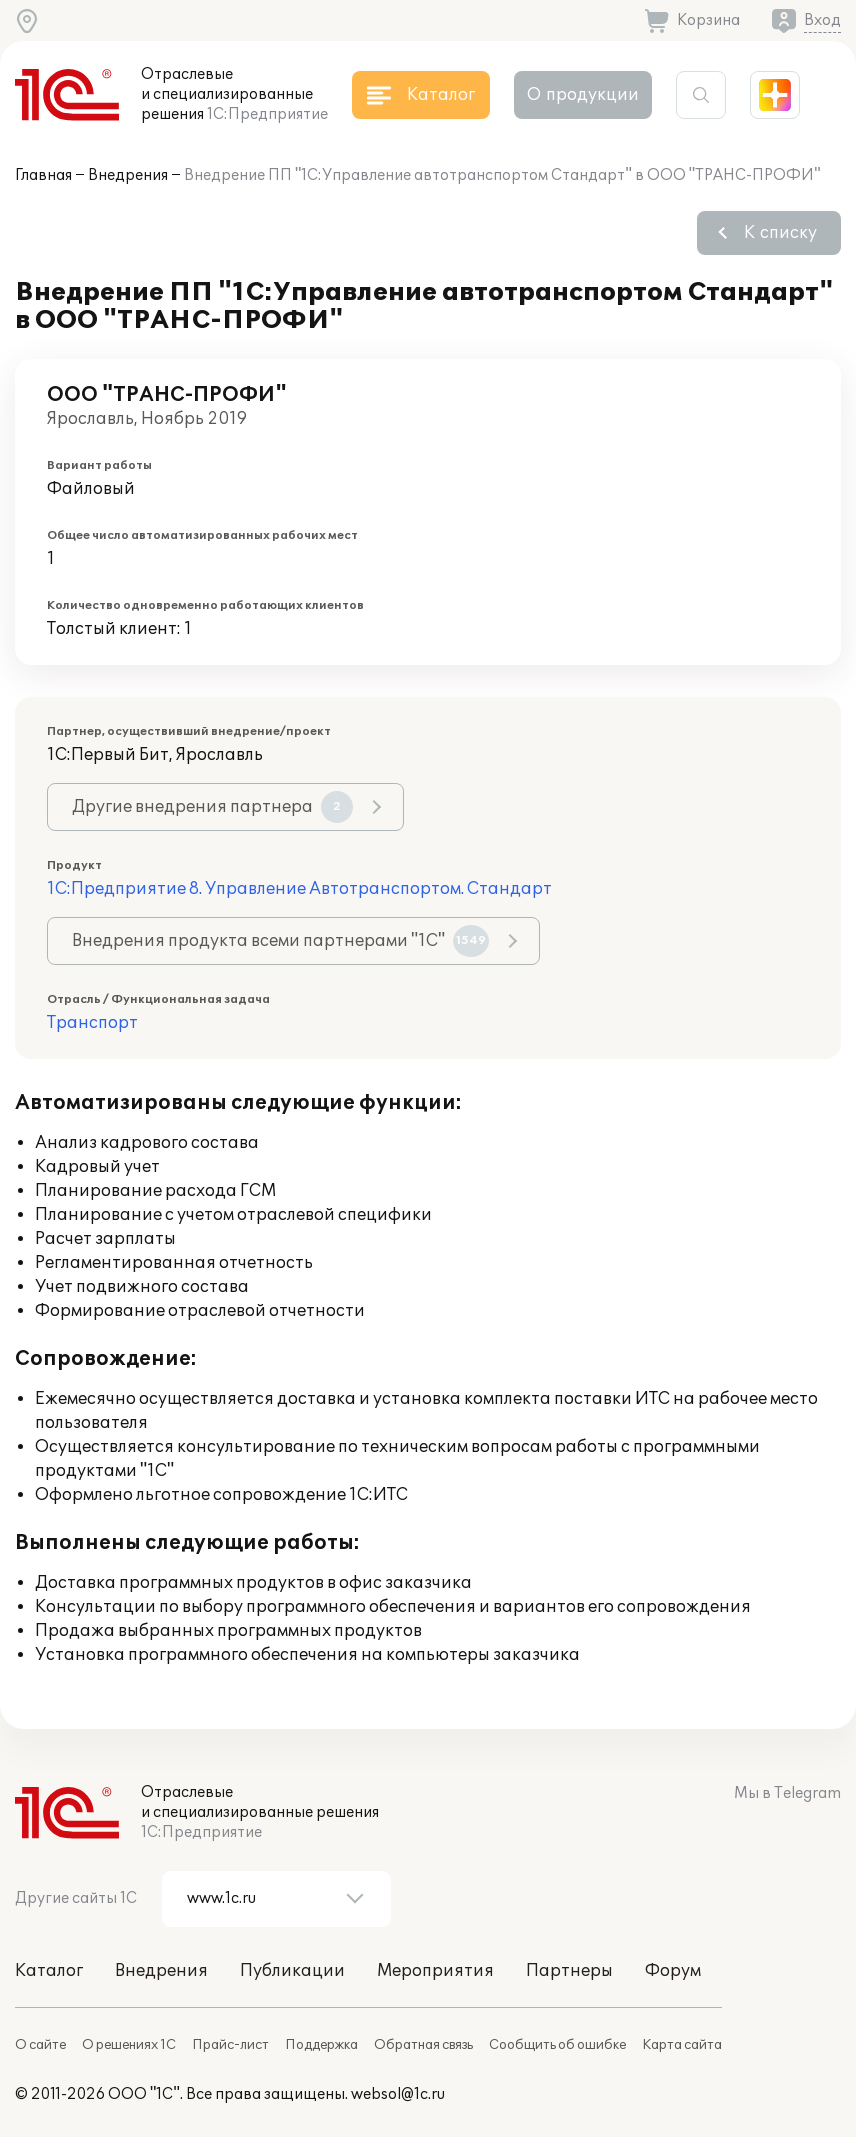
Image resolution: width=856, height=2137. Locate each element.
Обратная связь (423, 2045)
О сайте (40, 2045)
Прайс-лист (230, 2045)
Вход (822, 20)
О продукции (583, 95)
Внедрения (128, 175)
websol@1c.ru (398, 2094)
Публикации (292, 1971)
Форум (673, 1971)
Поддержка (321, 2045)
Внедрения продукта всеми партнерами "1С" (280, 941)
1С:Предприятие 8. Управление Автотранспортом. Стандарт (299, 889)
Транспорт (92, 1023)
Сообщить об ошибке (557, 2045)
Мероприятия (435, 1971)
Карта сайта (682, 2045)
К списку (780, 233)
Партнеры (569, 1971)
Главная (43, 175)
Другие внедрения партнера (212, 807)
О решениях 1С (129, 2045)
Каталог (49, 1971)
